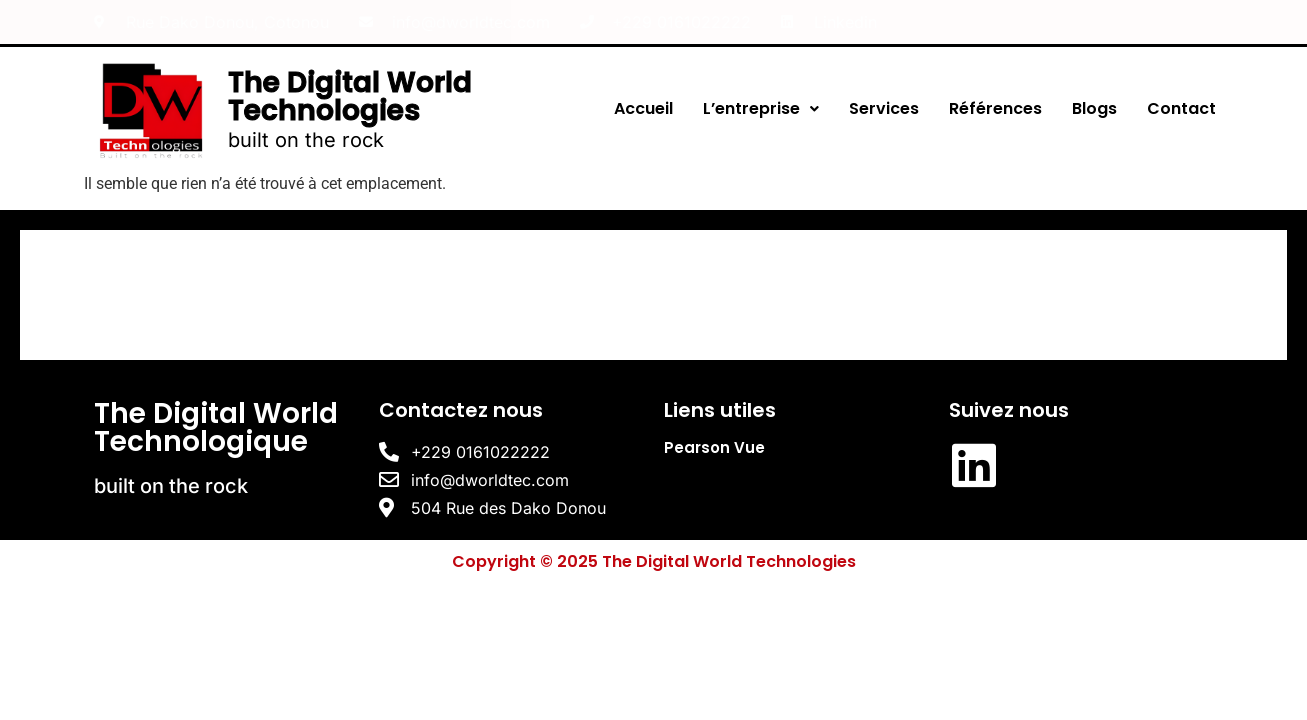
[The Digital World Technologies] (653, 295)
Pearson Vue (714, 447)
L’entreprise (761, 108)
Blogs (1094, 108)
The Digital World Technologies (350, 96)
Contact (1181, 108)
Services (884, 108)
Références (995, 108)
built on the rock (306, 140)
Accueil (643, 108)
